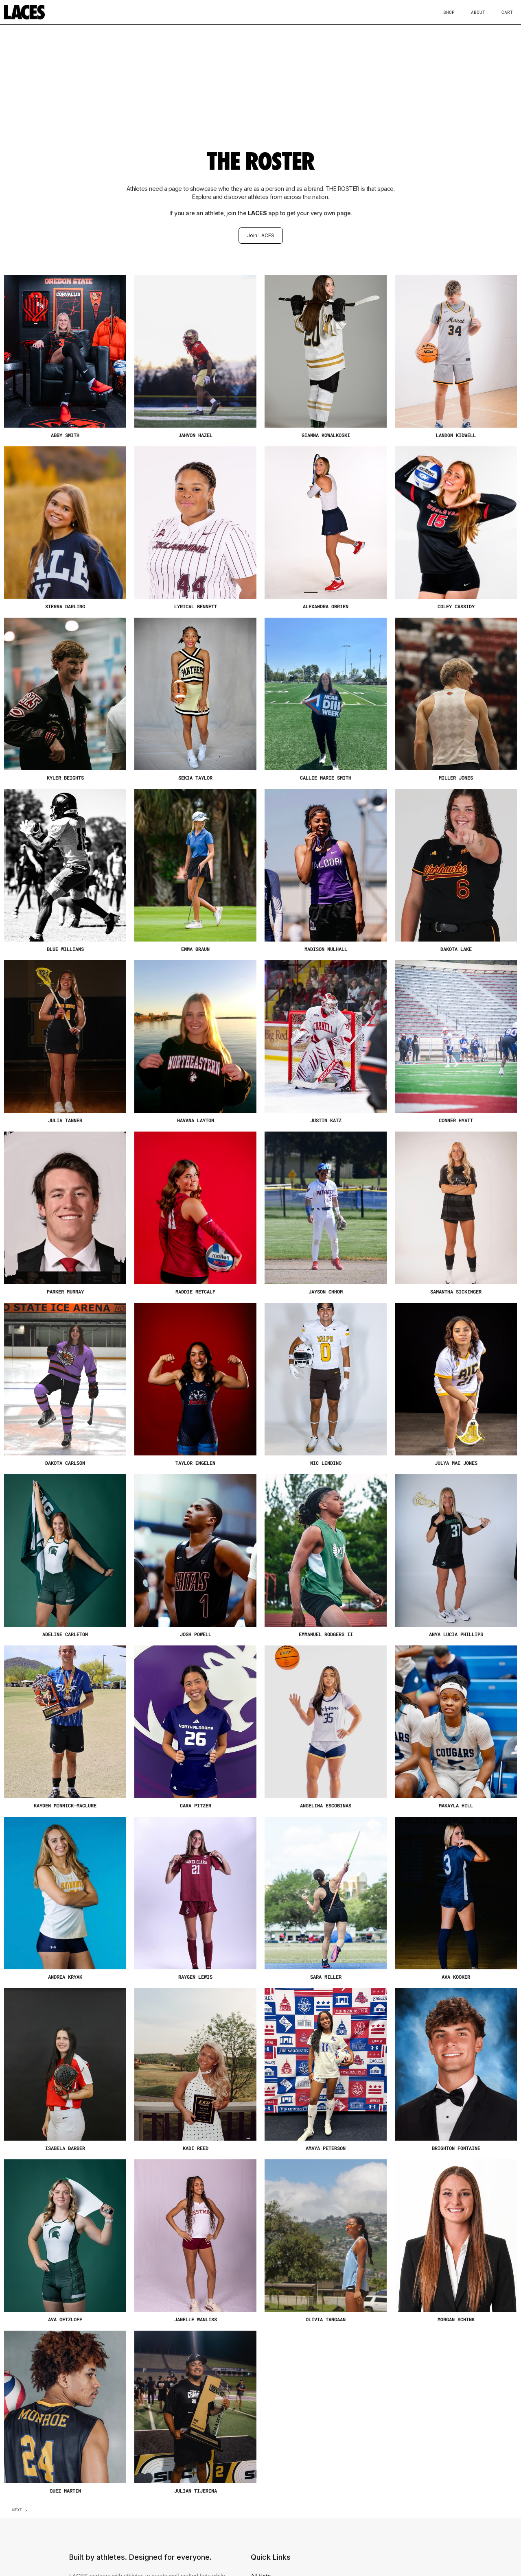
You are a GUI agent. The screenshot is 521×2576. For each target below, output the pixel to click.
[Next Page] (20, 2510)
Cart (507, 12)
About (478, 12)
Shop (449, 12)
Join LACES (260, 235)
